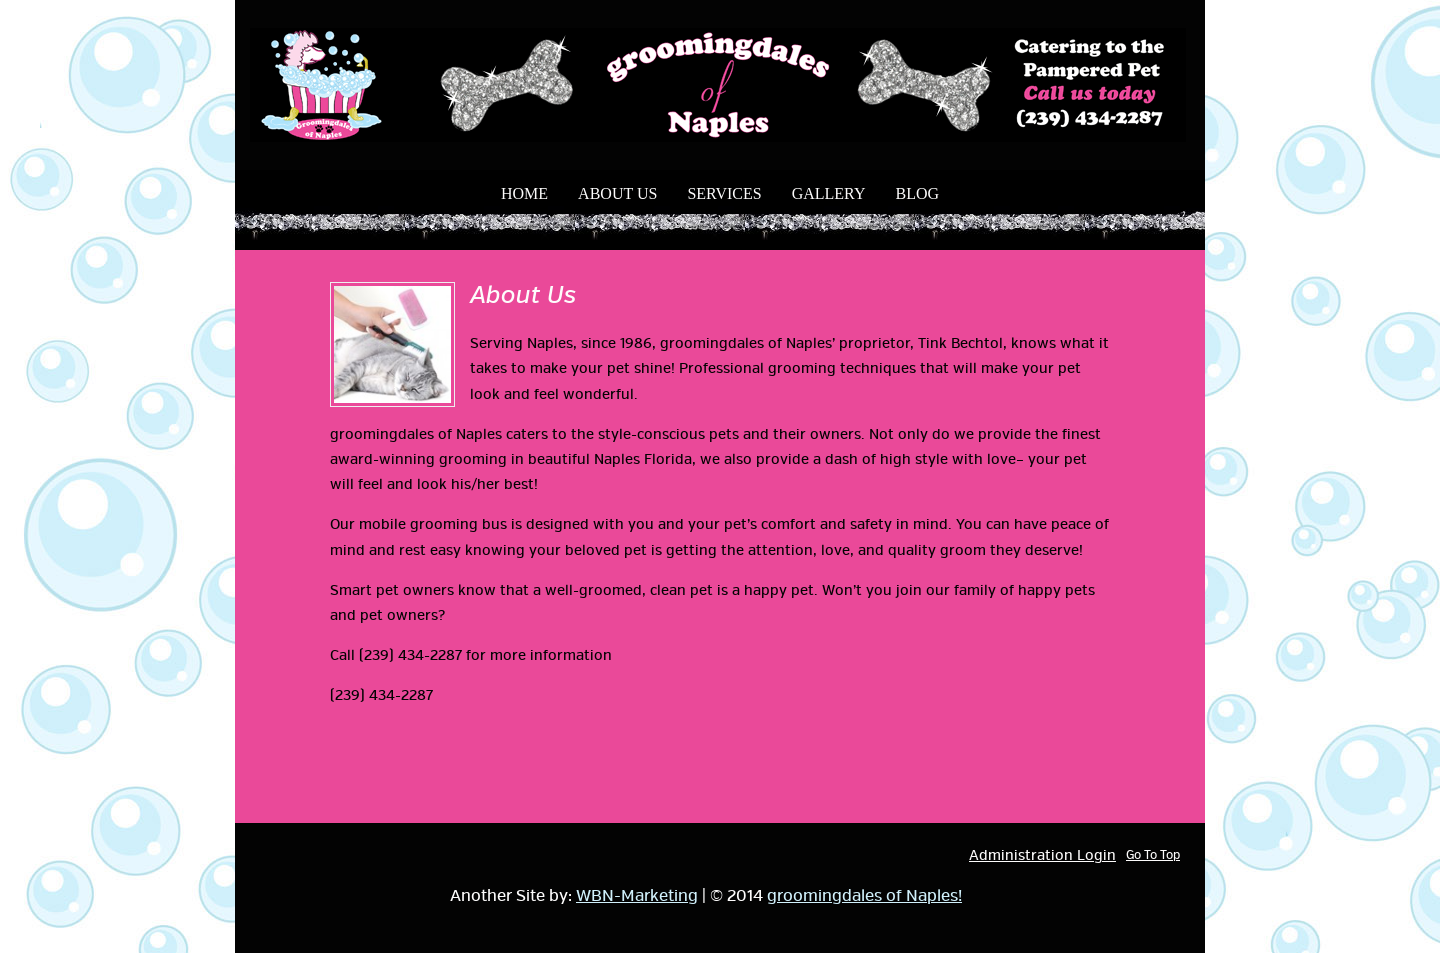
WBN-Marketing (637, 896)
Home (524, 193)
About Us (617, 193)
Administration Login (1042, 856)
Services (724, 193)
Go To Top (1153, 855)
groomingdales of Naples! (864, 896)
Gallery (829, 193)
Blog (917, 193)
